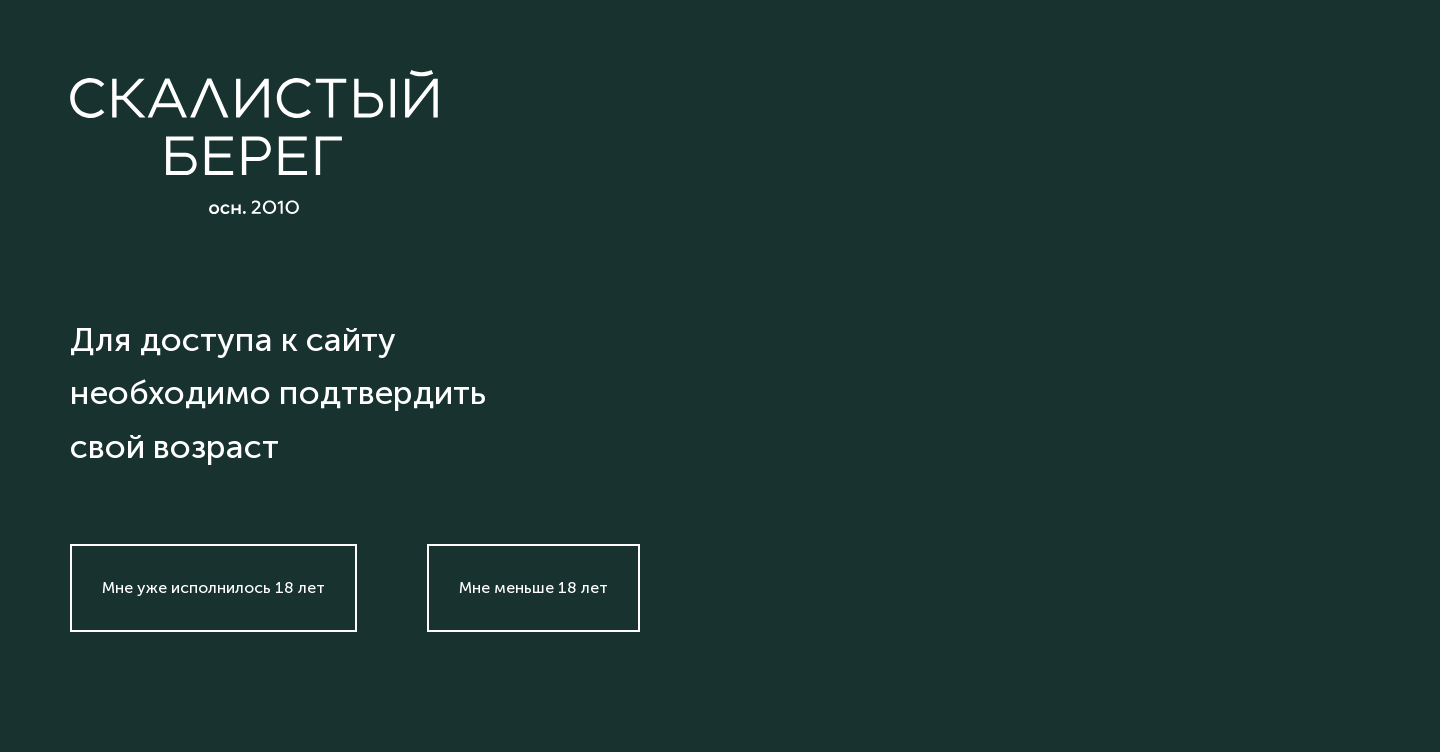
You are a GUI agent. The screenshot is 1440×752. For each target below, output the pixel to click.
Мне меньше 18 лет (533, 587)
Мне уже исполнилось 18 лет (213, 587)
